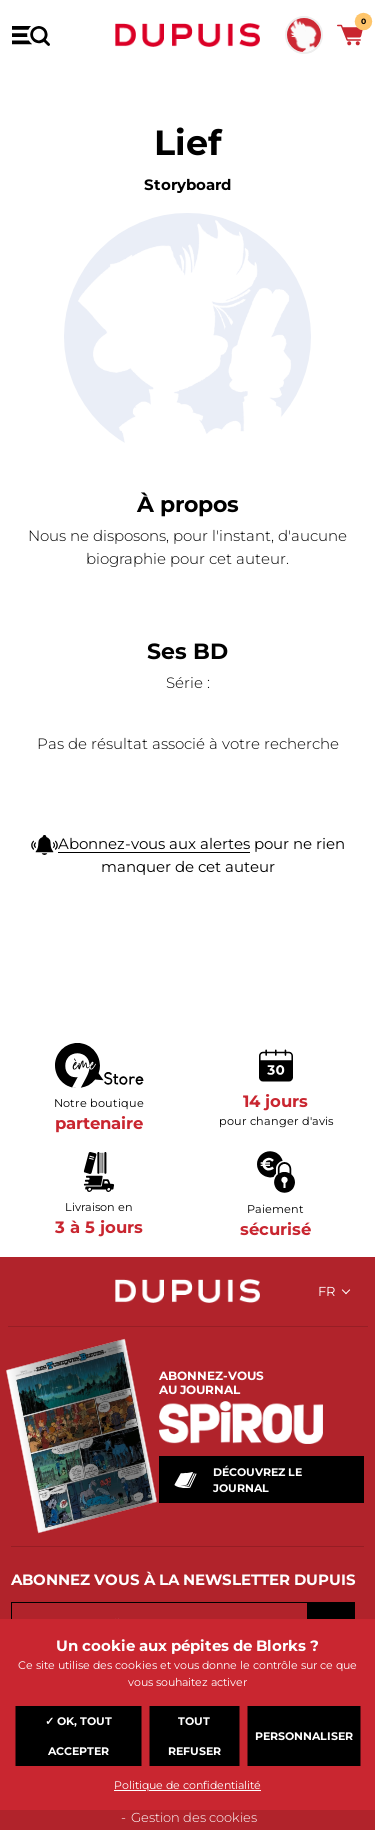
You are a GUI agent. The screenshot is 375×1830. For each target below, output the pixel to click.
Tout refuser (194, 1736)
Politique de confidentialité (187, 1785)
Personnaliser (304, 1736)
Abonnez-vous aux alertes (154, 843)
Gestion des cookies (194, 1817)
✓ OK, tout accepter (78, 1736)
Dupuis (188, 35)
